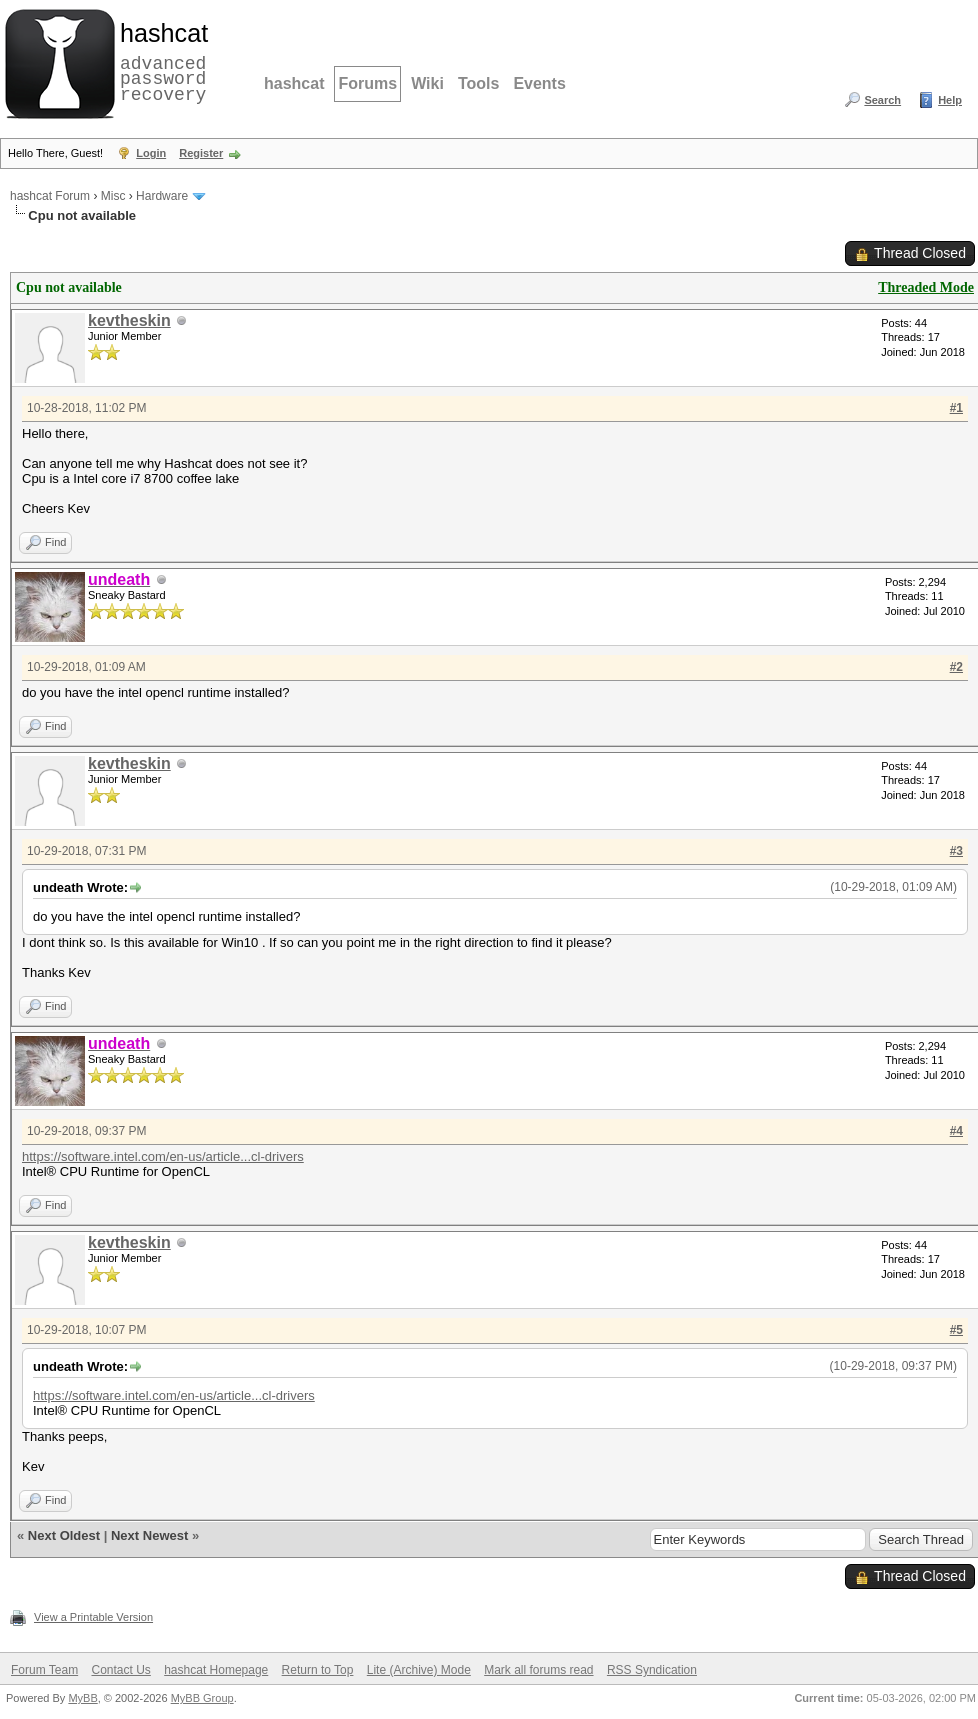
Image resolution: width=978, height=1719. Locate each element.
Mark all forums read (538, 1670)
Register (201, 153)
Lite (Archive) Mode (419, 1670)
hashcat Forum (50, 196)
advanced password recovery (160, 61)
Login (151, 153)
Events (539, 83)
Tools (478, 83)
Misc (113, 196)
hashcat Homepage (216, 1670)
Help (950, 100)
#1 (956, 408)
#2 (956, 667)
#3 (956, 851)
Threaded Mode (926, 287)
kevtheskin (129, 320)
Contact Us (120, 1670)
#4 (956, 1131)
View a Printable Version (93, 1617)
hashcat (294, 83)
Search (882, 100)
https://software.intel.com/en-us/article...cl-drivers (163, 1156)
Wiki (427, 83)
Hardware (162, 196)
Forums (367, 83)
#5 (956, 1330)
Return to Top (318, 1670)
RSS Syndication (652, 1670)
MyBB (82, 1698)
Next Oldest (64, 1535)
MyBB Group (202, 1698)
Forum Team (44, 1670)
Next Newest (149, 1535)
